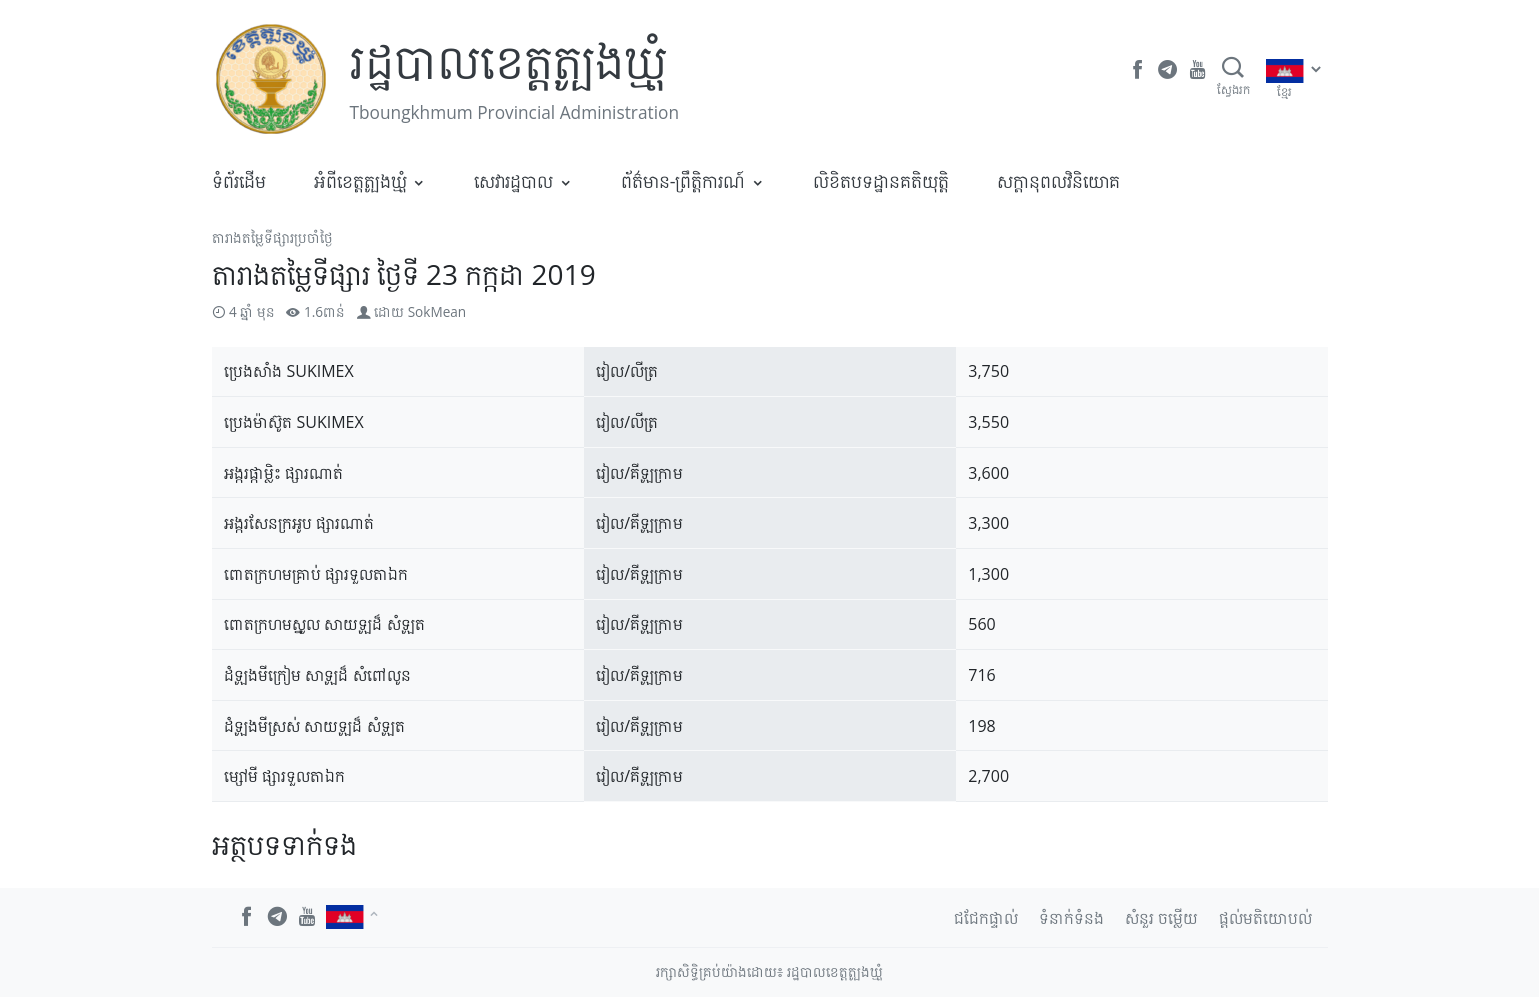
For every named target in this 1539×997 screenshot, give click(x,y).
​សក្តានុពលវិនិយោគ (1058, 181)
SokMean (437, 311)
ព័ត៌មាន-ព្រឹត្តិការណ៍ (683, 181)
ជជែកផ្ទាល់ (986, 918)
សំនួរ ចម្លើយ (1161, 918)
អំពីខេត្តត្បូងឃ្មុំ (360, 181)
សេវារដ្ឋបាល (513, 181)
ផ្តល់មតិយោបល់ (1265, 918)
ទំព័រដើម (239, 181)
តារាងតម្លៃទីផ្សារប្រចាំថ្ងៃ (272, 237)
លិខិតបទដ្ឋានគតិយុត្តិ (881, 181)
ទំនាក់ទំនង (1071, 918)
